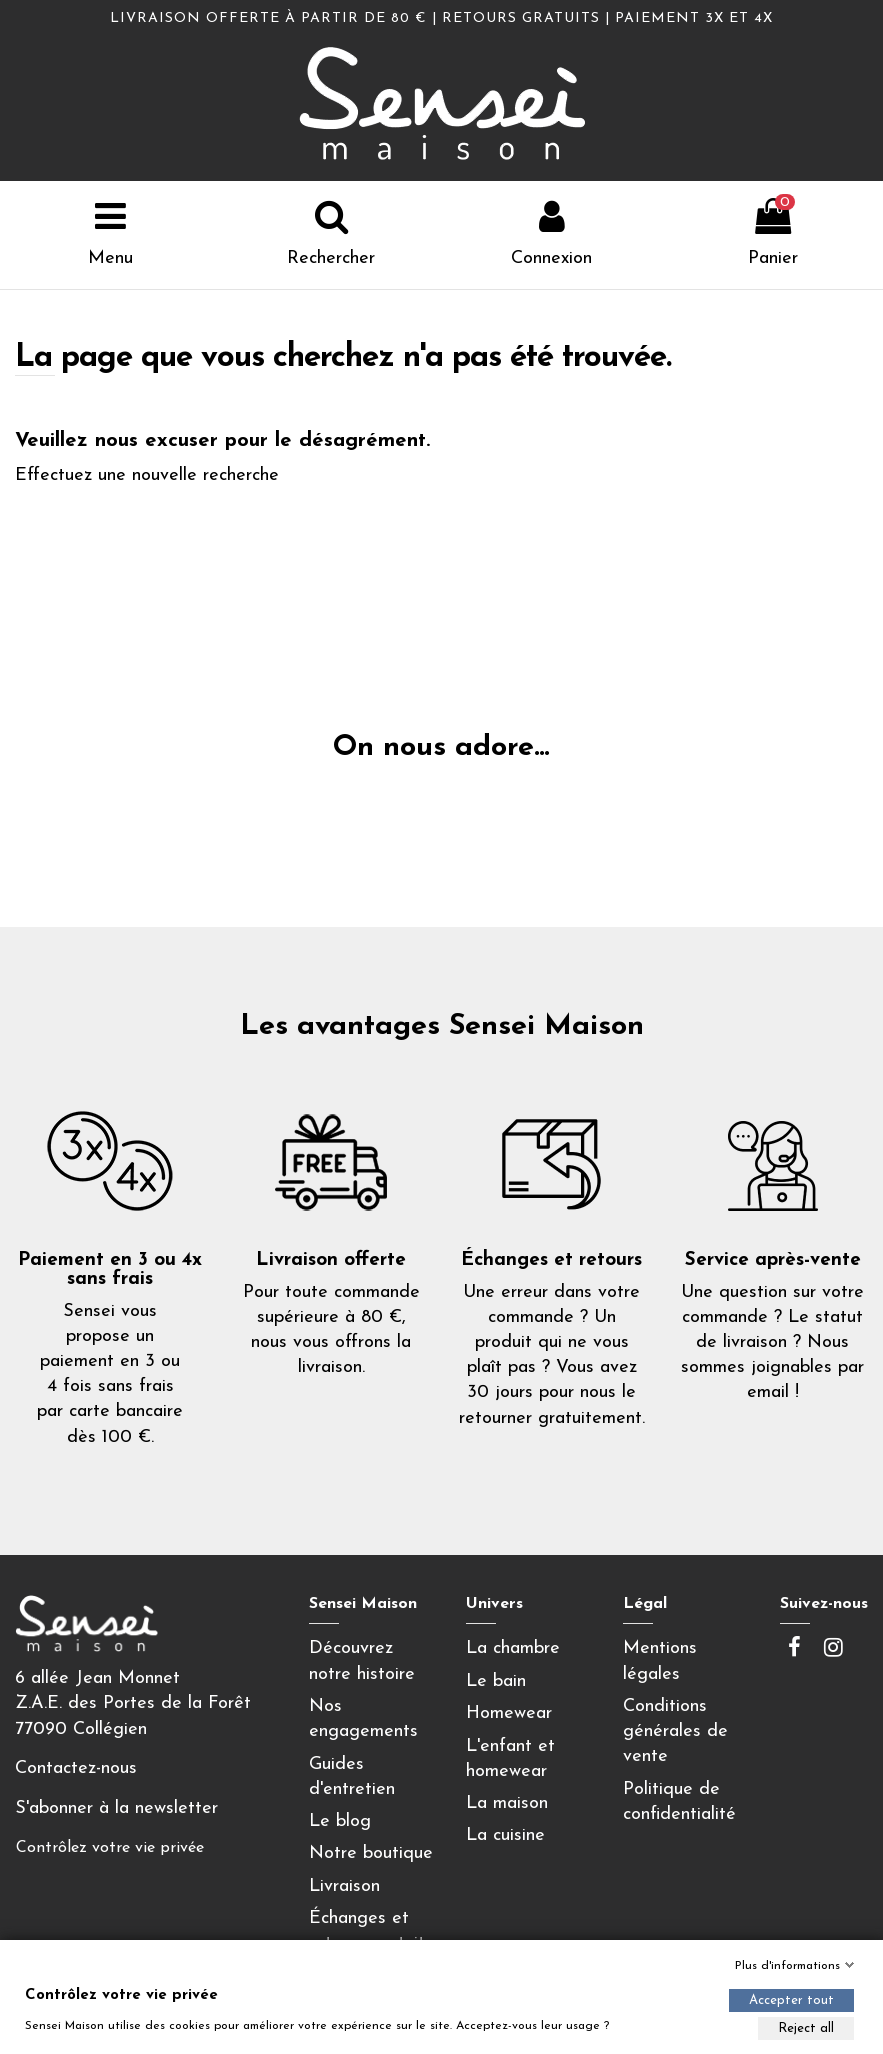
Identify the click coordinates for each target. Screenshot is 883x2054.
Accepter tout (791, 2000)
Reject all (806, 2028)
